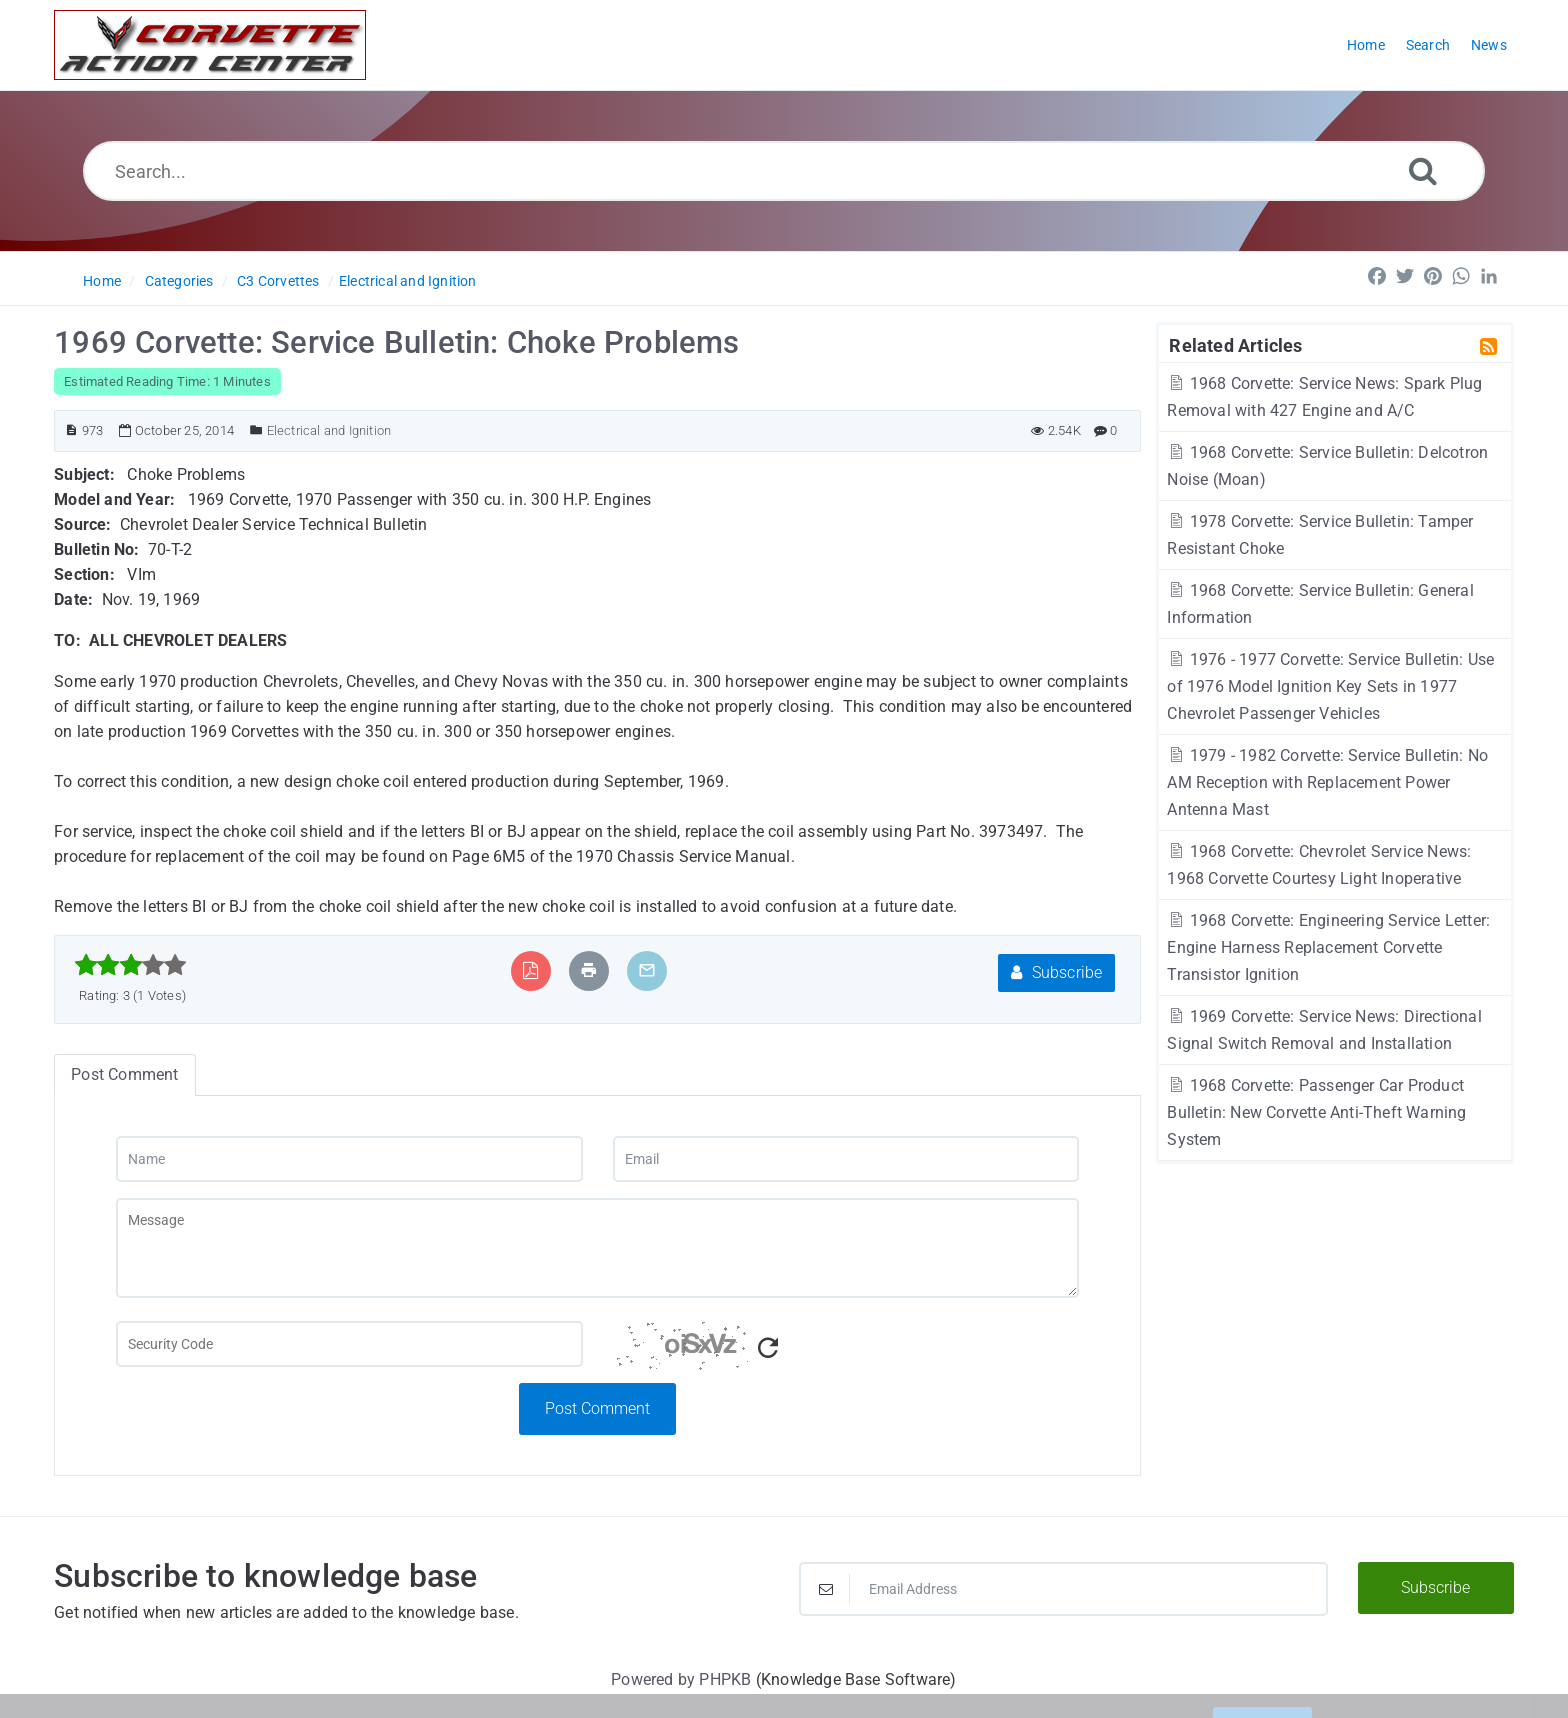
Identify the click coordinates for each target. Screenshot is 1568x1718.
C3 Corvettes (278, 281)
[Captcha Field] (349, 1344)
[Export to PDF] (530, 970)
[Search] (1423, 170)
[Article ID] (71, 430)
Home (102, 281)
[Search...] (784, 171)
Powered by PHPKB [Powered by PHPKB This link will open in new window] (681, 1679)
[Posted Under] (256, 430)
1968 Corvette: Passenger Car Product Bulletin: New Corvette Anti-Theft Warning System (1316, 1112)
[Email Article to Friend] (647, 970)
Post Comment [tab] (124, 1074)
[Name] (349, 1159)
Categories (179, 281)
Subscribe (1056, 972)
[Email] (846, 1159)
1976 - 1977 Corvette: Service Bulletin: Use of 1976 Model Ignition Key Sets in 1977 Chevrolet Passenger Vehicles (1330, 686)
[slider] (130, 965)
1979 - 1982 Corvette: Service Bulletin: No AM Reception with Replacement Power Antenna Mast (1327, 782)
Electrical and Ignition (408, 281)
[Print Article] (589, 970)
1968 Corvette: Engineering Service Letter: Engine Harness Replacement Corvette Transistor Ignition (1328, 947)
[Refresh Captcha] (768, 1348)
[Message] (597, 1248)
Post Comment (597, 1408)
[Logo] (210, 45)
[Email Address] (1063, 1589)
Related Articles (1235, 345)
